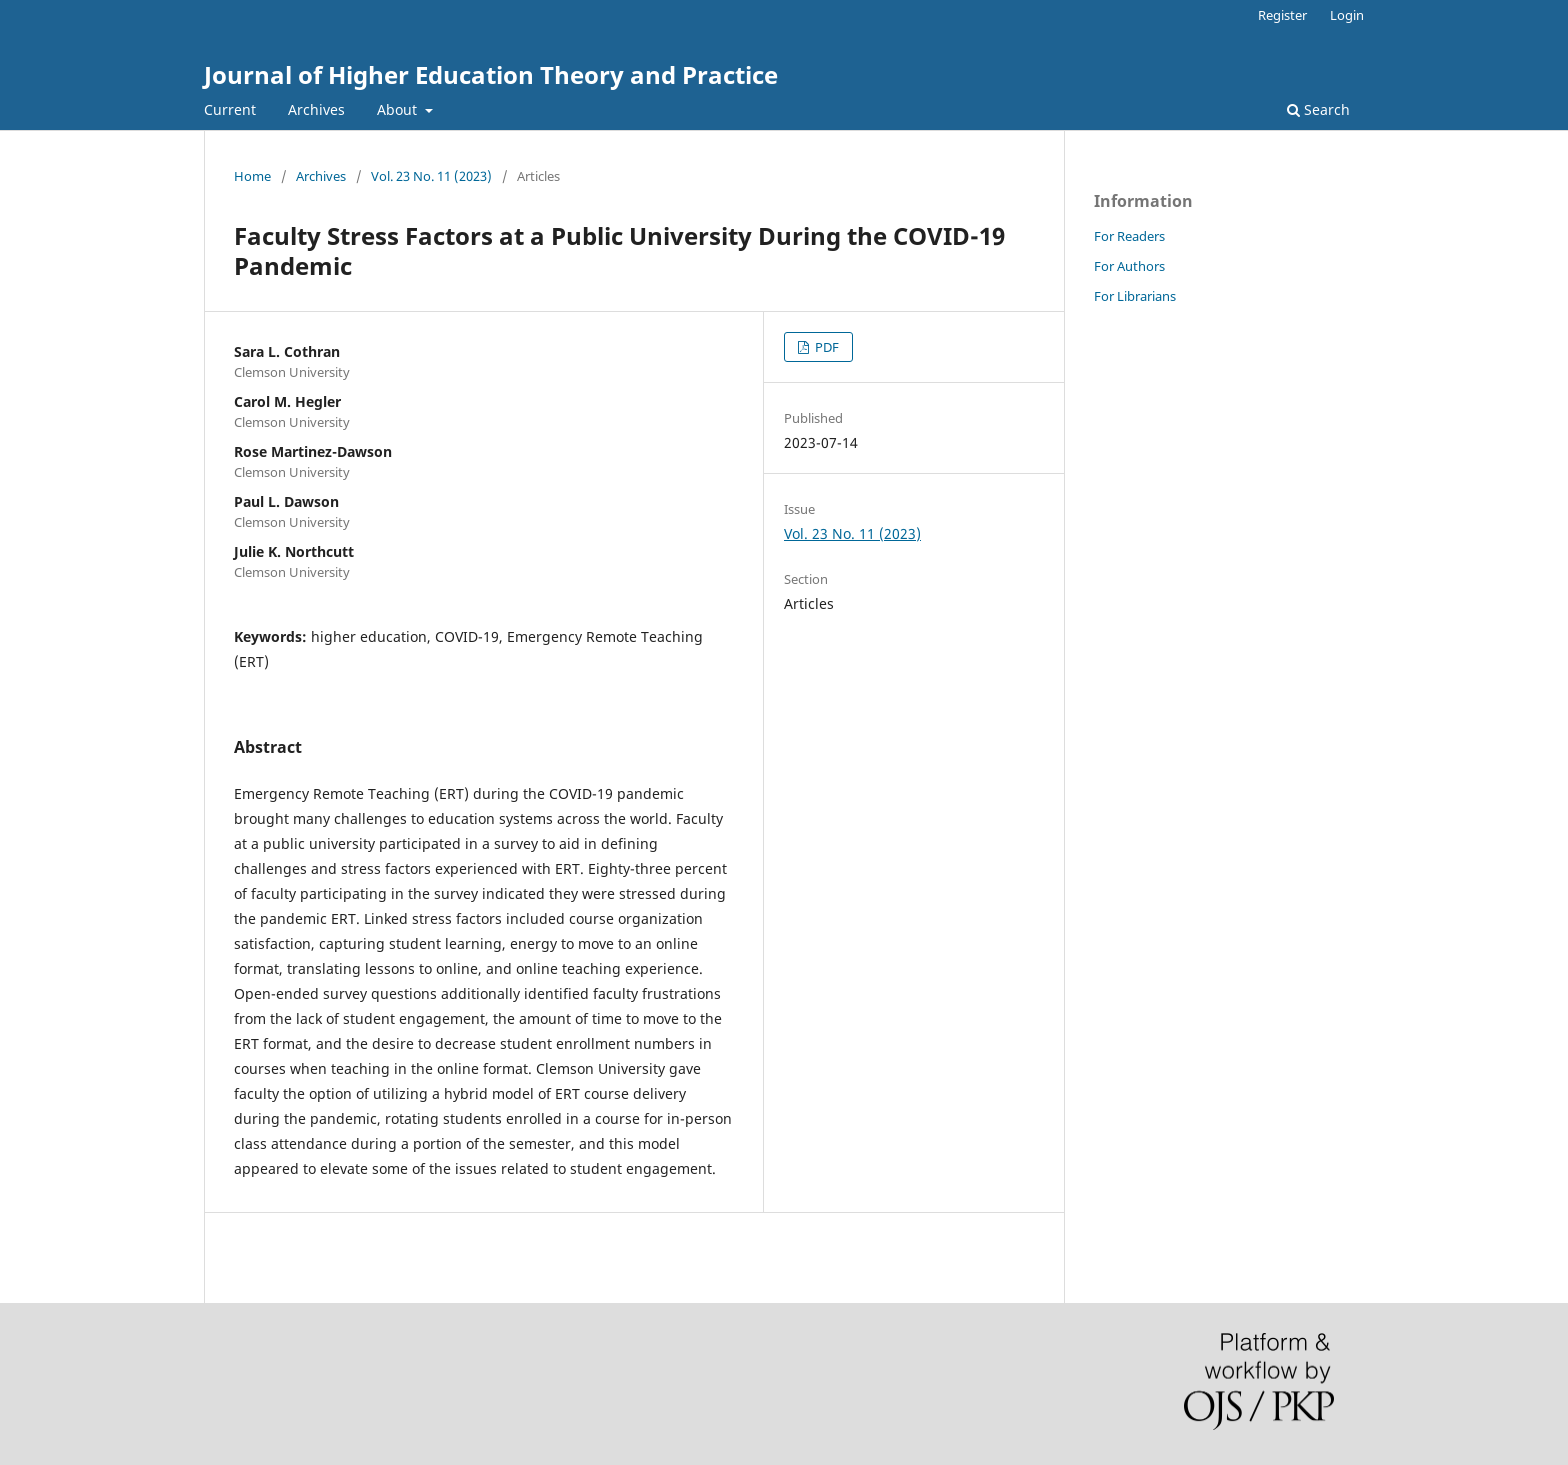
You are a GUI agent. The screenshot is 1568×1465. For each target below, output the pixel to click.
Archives (316, 109)
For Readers (1129, 236)
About (399, 109)
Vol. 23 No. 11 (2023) (431, 176)
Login (1347, 15)
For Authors (1129, 266)
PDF (825, 347)
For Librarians (1135, 296)
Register (1282, 15)
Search (1318, 109)
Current (230, 109)
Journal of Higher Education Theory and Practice (491, 74)
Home (252, 176)
